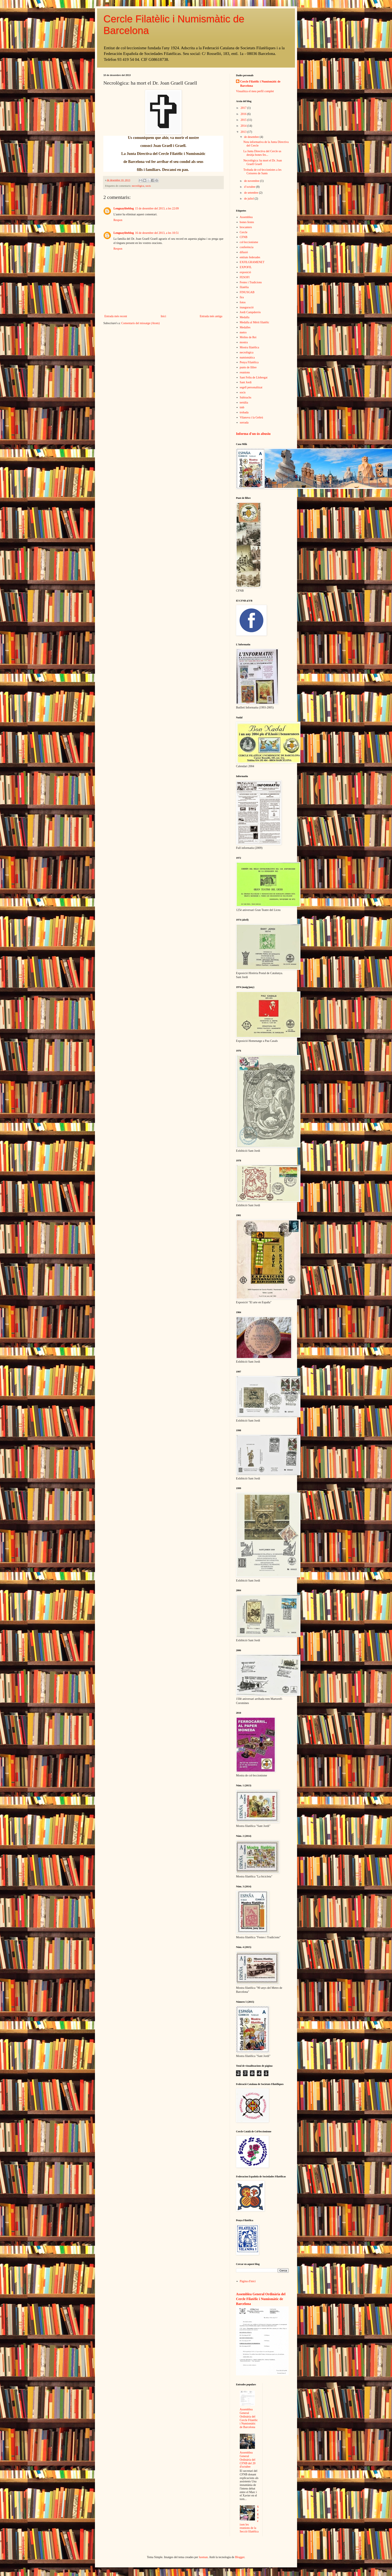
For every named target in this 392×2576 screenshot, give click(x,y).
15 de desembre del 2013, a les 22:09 (157, 208)
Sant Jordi (246, 382)
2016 (244, 114)
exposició (245, 272)
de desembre (252, 136)
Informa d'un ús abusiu (253, 434)
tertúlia (244, 402)
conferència (246, 247)
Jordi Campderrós (250, 312)
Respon (117, 220)
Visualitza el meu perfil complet (255, 91)
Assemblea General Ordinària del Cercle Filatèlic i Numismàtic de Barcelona (260, 2299)
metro (243, 332)
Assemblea (246, 217)
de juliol (249, 198)
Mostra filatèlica (249, 347)
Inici (163, 316)
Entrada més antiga (211, 316)
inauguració (247, 307)
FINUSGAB (247, 292)
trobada (244, 412)
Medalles (245, 327)
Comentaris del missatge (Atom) (140, 323)
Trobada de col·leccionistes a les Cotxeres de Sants (262, 171)
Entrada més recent (115, 316)
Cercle (244, 232)
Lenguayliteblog (123, 208)
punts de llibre (248, 367)
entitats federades (250, 257)
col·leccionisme (249, 242)
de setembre (251, 192)
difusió (244, 252)
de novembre (252, 180)
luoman (203, 2557)
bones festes (247, 222)
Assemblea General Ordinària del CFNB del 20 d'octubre (248, 2459)
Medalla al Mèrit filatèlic (254, 322)
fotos (243, 302)
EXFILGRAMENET (252, 262)
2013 (244, 131)
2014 (244, 125)
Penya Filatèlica (249, 362)
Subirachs (245, 397)
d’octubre (250, 186)
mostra (244, 342)
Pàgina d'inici (248, 2281)
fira (242, 297)
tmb (242, 407)
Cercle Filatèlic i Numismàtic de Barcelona (260, 83)
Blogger (239, 2557)
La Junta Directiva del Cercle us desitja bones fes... (262, 153)
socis (148, 185)
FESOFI (245, 277)
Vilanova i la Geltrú (251, 417)
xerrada (244, 422)
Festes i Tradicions (251, 282)
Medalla (244, 317)
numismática (247, 357)
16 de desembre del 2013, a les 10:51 (157, 232)
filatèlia (244, 287)
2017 (244, 107)
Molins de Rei (248, 337)
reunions (245, 372)
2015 (244, 119)
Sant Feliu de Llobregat (254, 377)
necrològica (138, 185)
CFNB (244, 237)
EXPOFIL (246, 267)
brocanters (246, 227)
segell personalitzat (251, 387)
